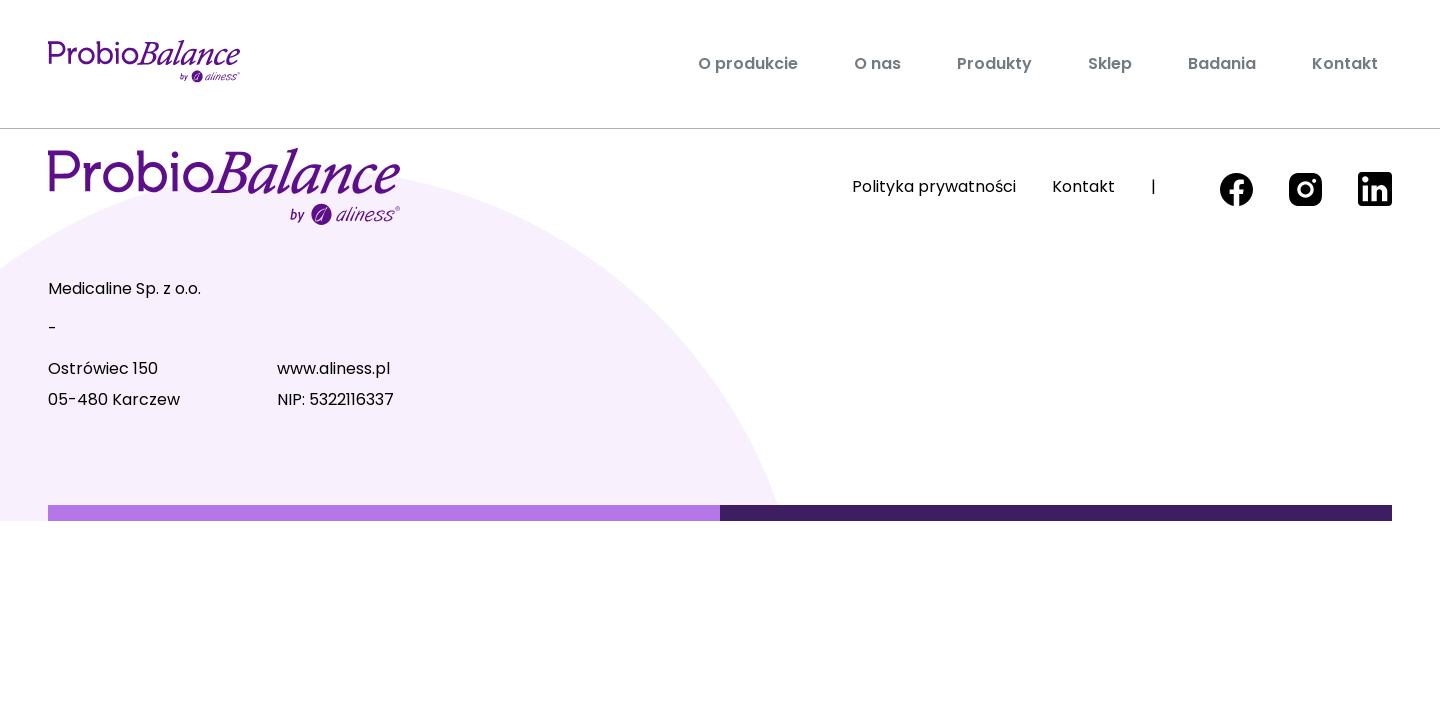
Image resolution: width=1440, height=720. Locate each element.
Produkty (994, 63)
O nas (877, 63)
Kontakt (1345, 63)
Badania (1222, 63)
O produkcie (748, 63)
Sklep (1110, 63)
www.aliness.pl (333, 368)
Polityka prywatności (934, 186)
